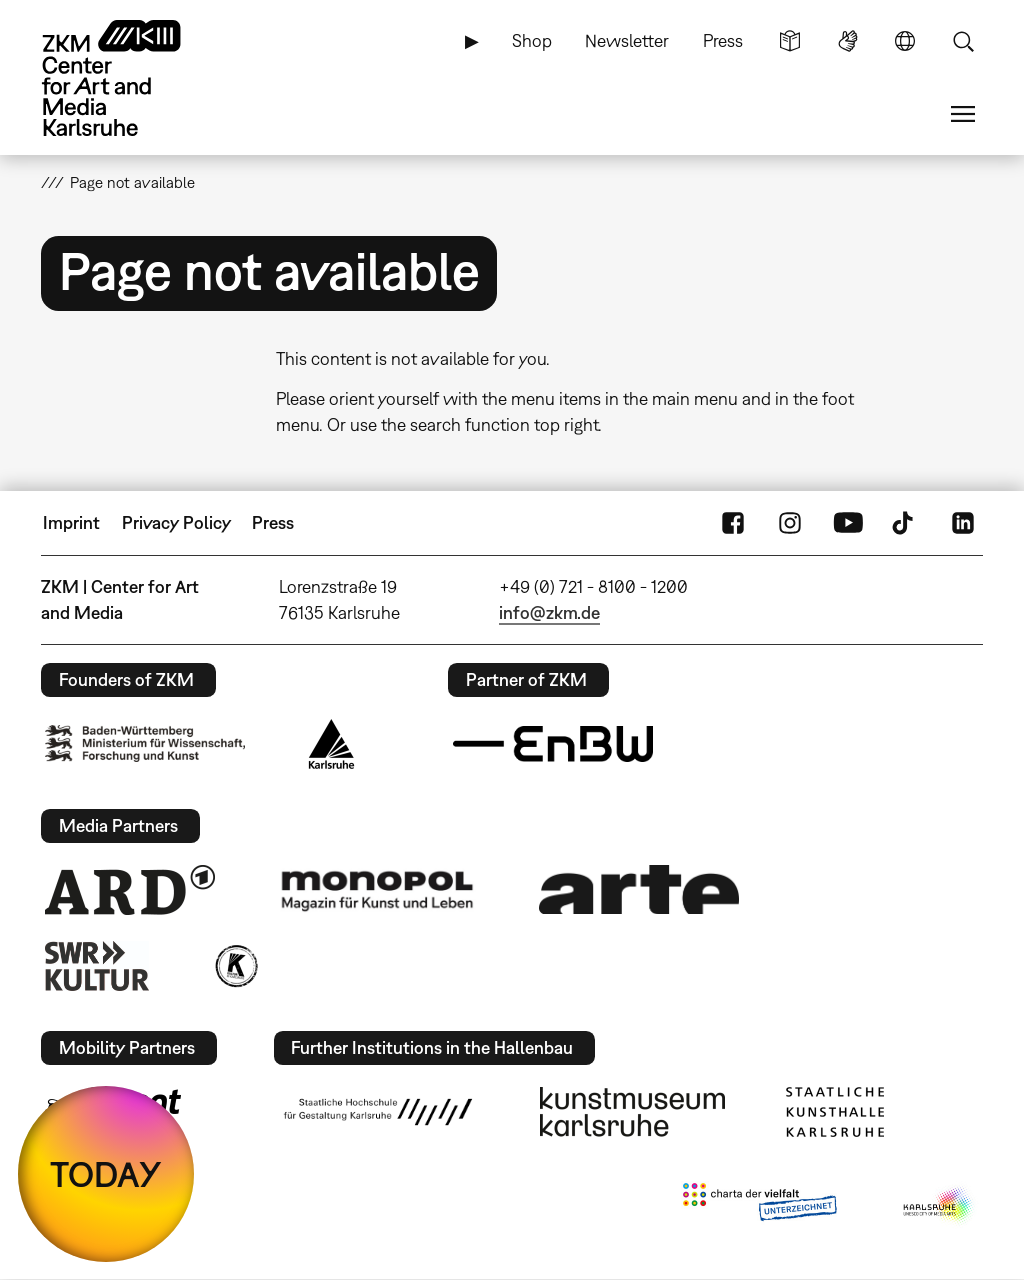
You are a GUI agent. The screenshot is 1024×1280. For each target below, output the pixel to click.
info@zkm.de (549, 612)
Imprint (71, 522)
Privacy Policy (176, 522)
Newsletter (627, 40)
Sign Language (848, 41)
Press (723, 40)
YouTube (848, 523)
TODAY (106, 1174)
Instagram (790, 523)
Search (963, 41)
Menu (963, 114)
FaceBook (733, 523)
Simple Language (790, 41)
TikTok (905, 523)
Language (905, 41)
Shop (532, 40)
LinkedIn (963, 523)
